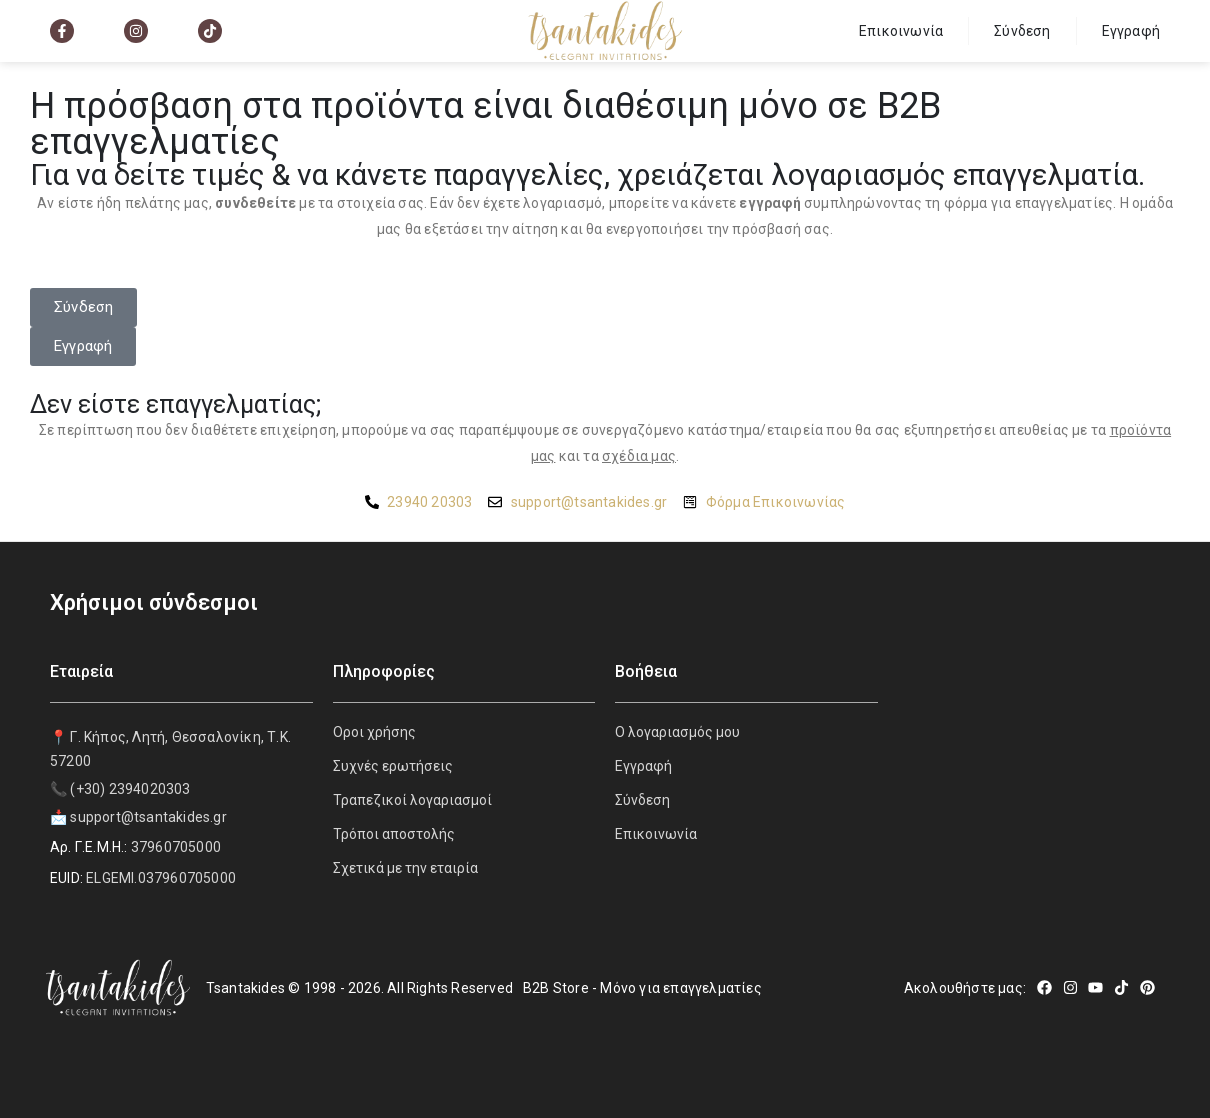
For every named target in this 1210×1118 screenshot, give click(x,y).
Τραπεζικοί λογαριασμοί (412, 800)
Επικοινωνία (901, 31)
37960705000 (176, 847)
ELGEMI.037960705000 (161, 878)
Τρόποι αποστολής (394, 834)
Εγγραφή (1131, 31)
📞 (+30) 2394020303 (120, 789)
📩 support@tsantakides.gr (138, 817)
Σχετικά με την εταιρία (405, 868)
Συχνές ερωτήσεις (393, 766)
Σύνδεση (1022, 31)
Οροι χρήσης (374, 732)
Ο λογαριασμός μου (677, 732)
